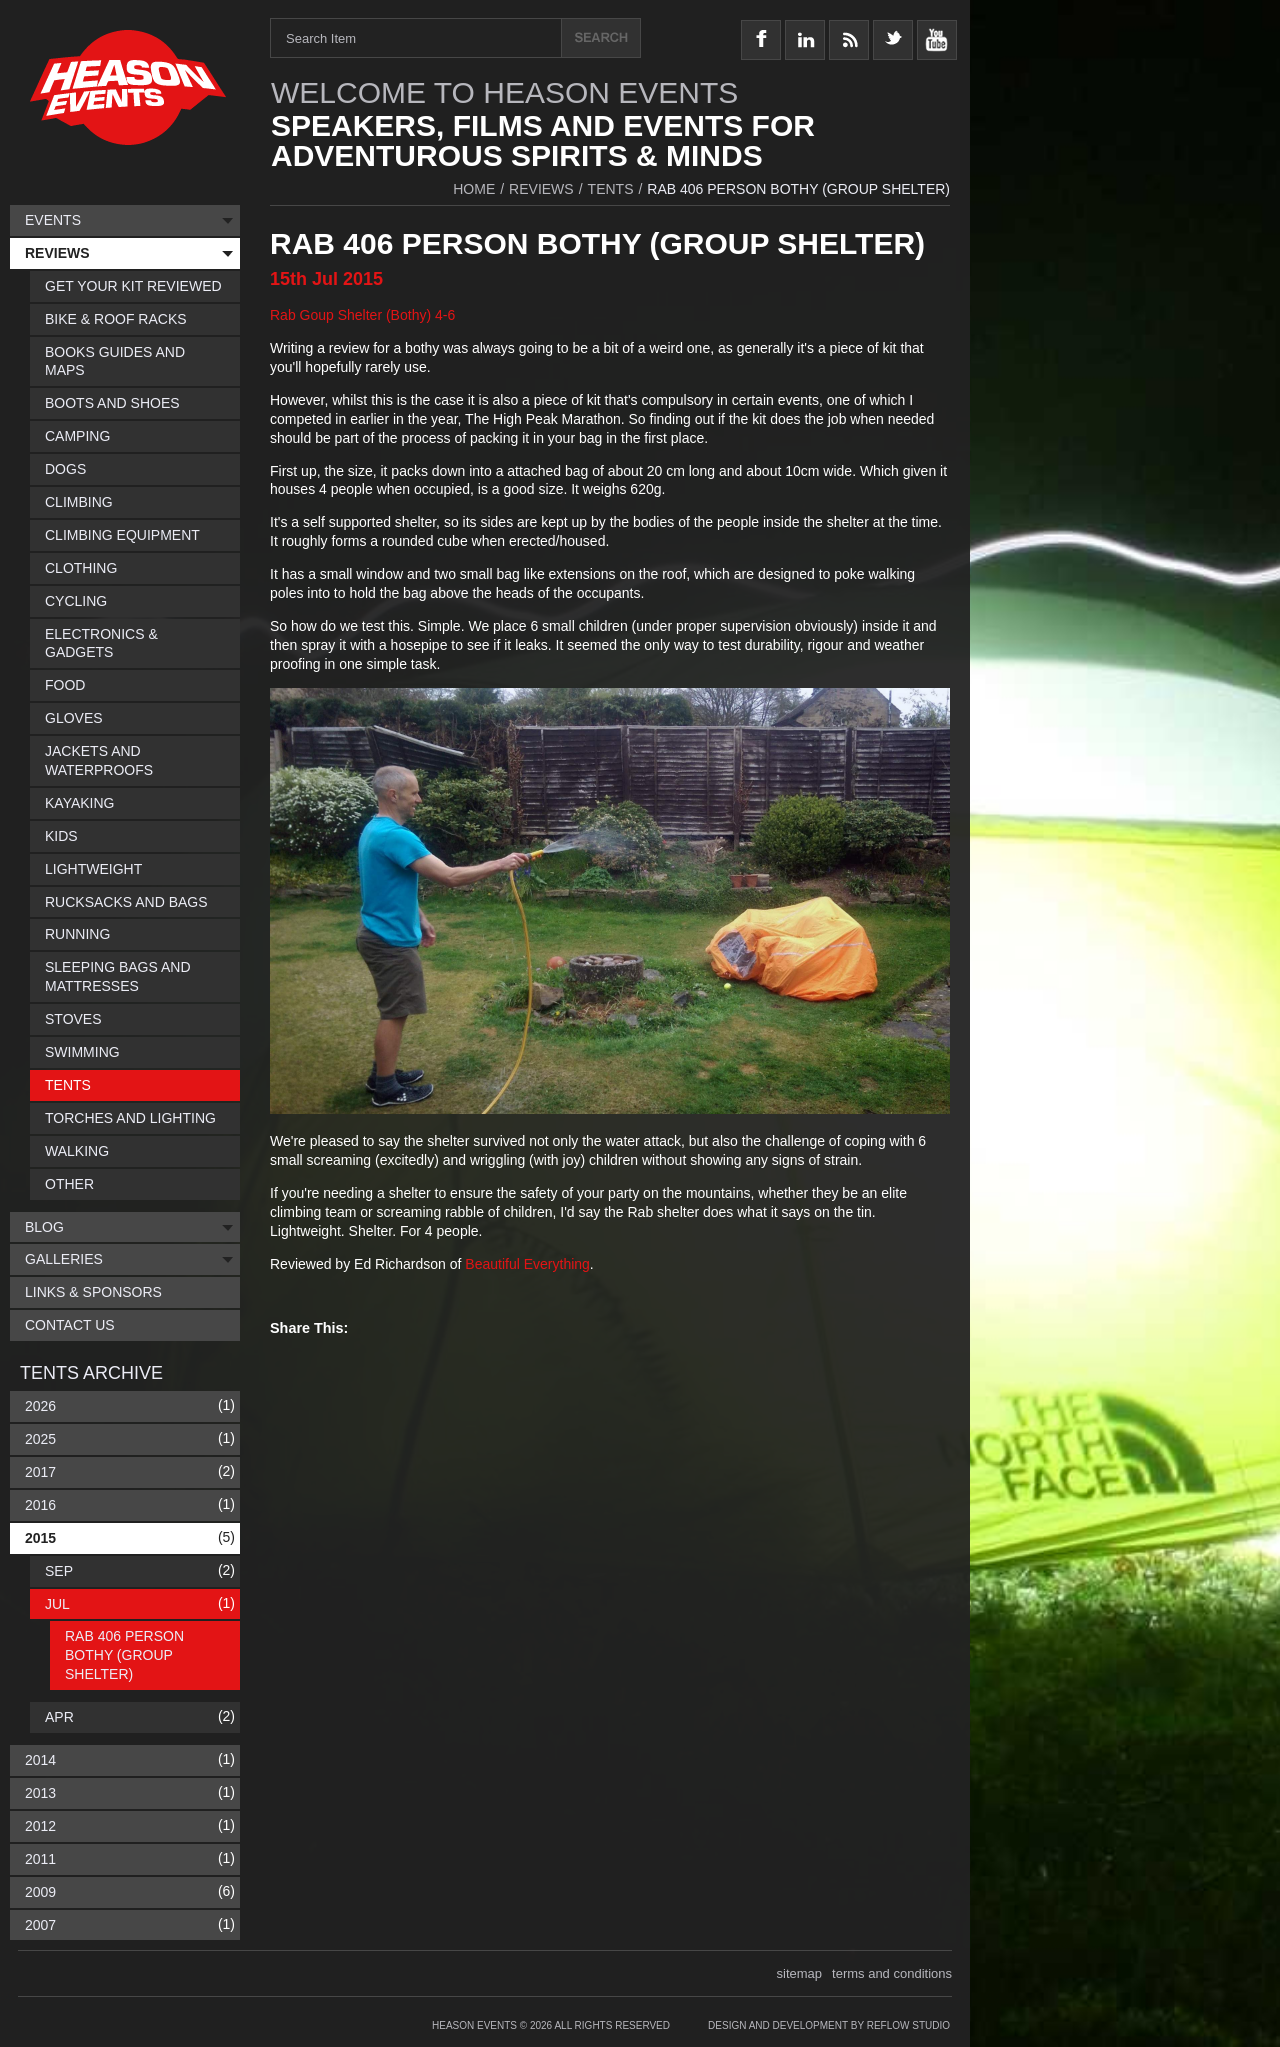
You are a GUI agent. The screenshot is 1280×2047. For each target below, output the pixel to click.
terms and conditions (892, 1973)
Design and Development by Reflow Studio (829, 2025)
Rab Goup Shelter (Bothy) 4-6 (362, 315)
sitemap (800, 1973)
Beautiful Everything (527, 1264)
